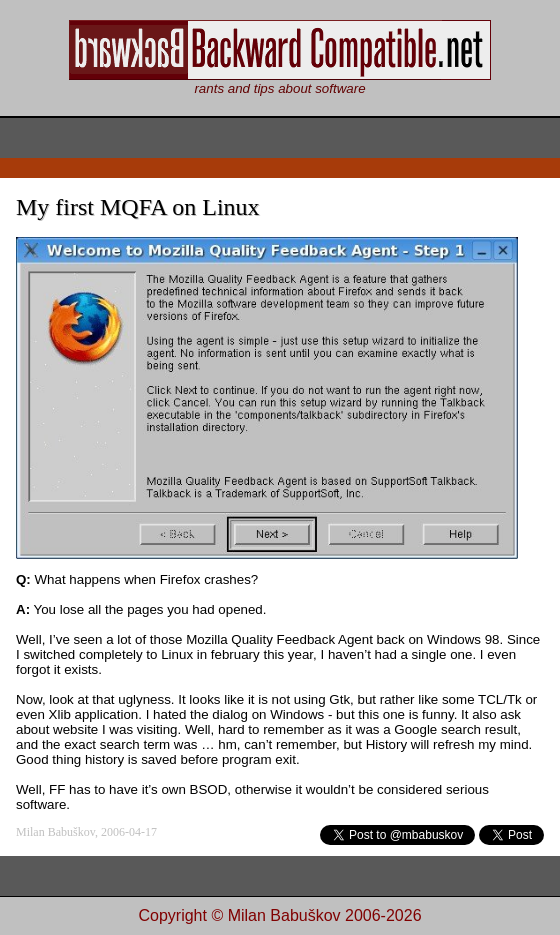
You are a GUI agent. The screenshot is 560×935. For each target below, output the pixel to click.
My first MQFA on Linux (138, 207)
